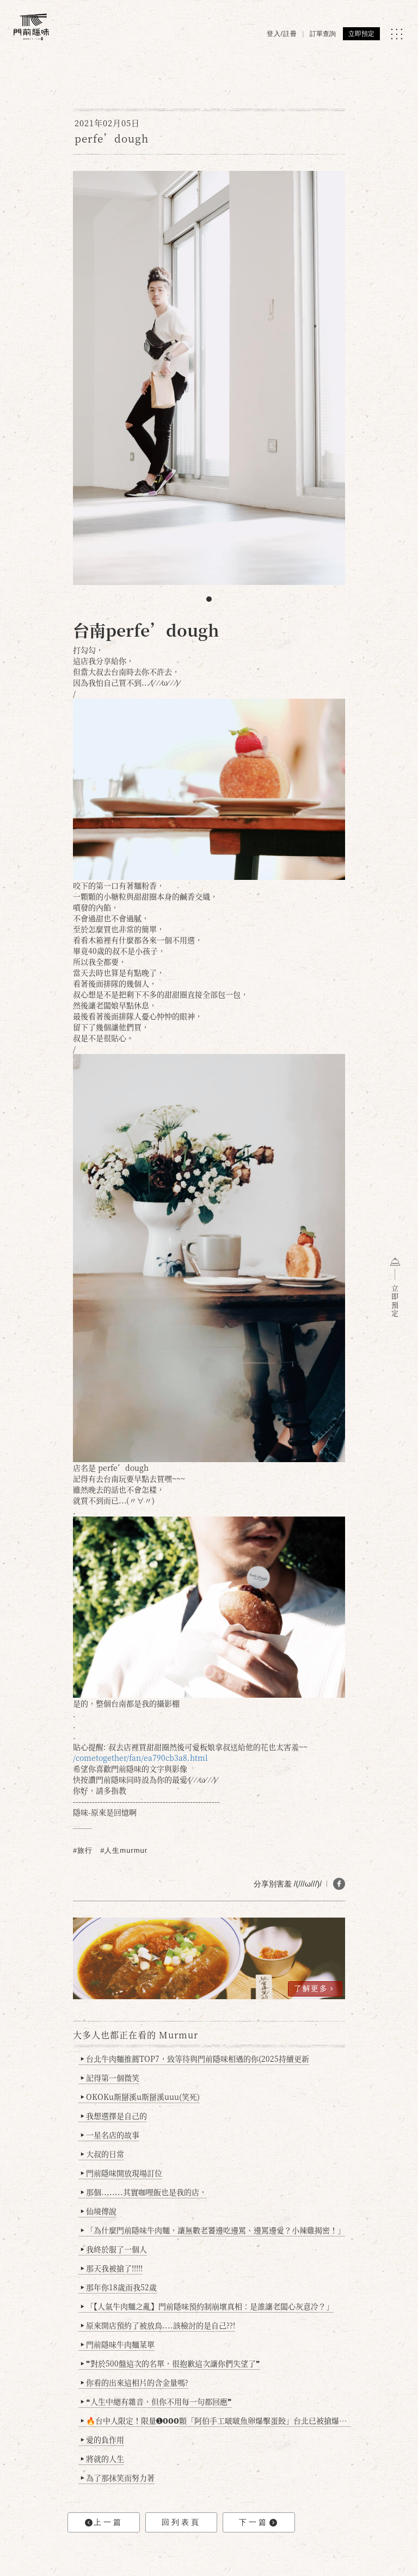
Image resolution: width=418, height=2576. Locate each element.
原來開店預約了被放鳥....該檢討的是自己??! (158, 2325)
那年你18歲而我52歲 (119, 2287)
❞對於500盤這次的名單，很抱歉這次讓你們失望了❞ (171, 2363)
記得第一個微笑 (110, 2077)
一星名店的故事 (110, 2134)
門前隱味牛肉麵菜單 (118, 2344)
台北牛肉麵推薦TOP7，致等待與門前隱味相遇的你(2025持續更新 (195, 2058)
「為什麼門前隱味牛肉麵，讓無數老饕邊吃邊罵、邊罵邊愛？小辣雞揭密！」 (213, 2229)
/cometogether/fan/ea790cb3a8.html (140, 1757)
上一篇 (104, 2522)
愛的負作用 (103, 2439)
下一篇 (258, 2522)
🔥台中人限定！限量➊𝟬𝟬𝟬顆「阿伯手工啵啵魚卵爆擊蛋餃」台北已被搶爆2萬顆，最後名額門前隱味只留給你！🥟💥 (216, 2420)
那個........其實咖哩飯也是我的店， (144, 2191)
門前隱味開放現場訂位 (122, 2172)
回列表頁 (181, 2522)
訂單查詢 (323, 34)
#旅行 (83, 1850)
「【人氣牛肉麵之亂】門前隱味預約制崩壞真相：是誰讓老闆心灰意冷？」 (207, 2306)
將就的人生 (103, 2458)
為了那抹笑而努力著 (118, 2477)
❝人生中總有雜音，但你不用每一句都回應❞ (156, 2401)
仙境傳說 (99, 2210)
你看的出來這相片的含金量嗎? (135, 2382)
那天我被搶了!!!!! (112, 2268)
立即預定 (361, 34)
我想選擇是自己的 (114, 2115)
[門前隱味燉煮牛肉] (31, 27)
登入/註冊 (282, 34)
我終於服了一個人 (114, 2249)
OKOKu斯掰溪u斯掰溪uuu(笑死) (140, 2096)
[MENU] (396, 34)
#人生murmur (123, 1850)
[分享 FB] (339, 1884)
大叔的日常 (103, 2153)
